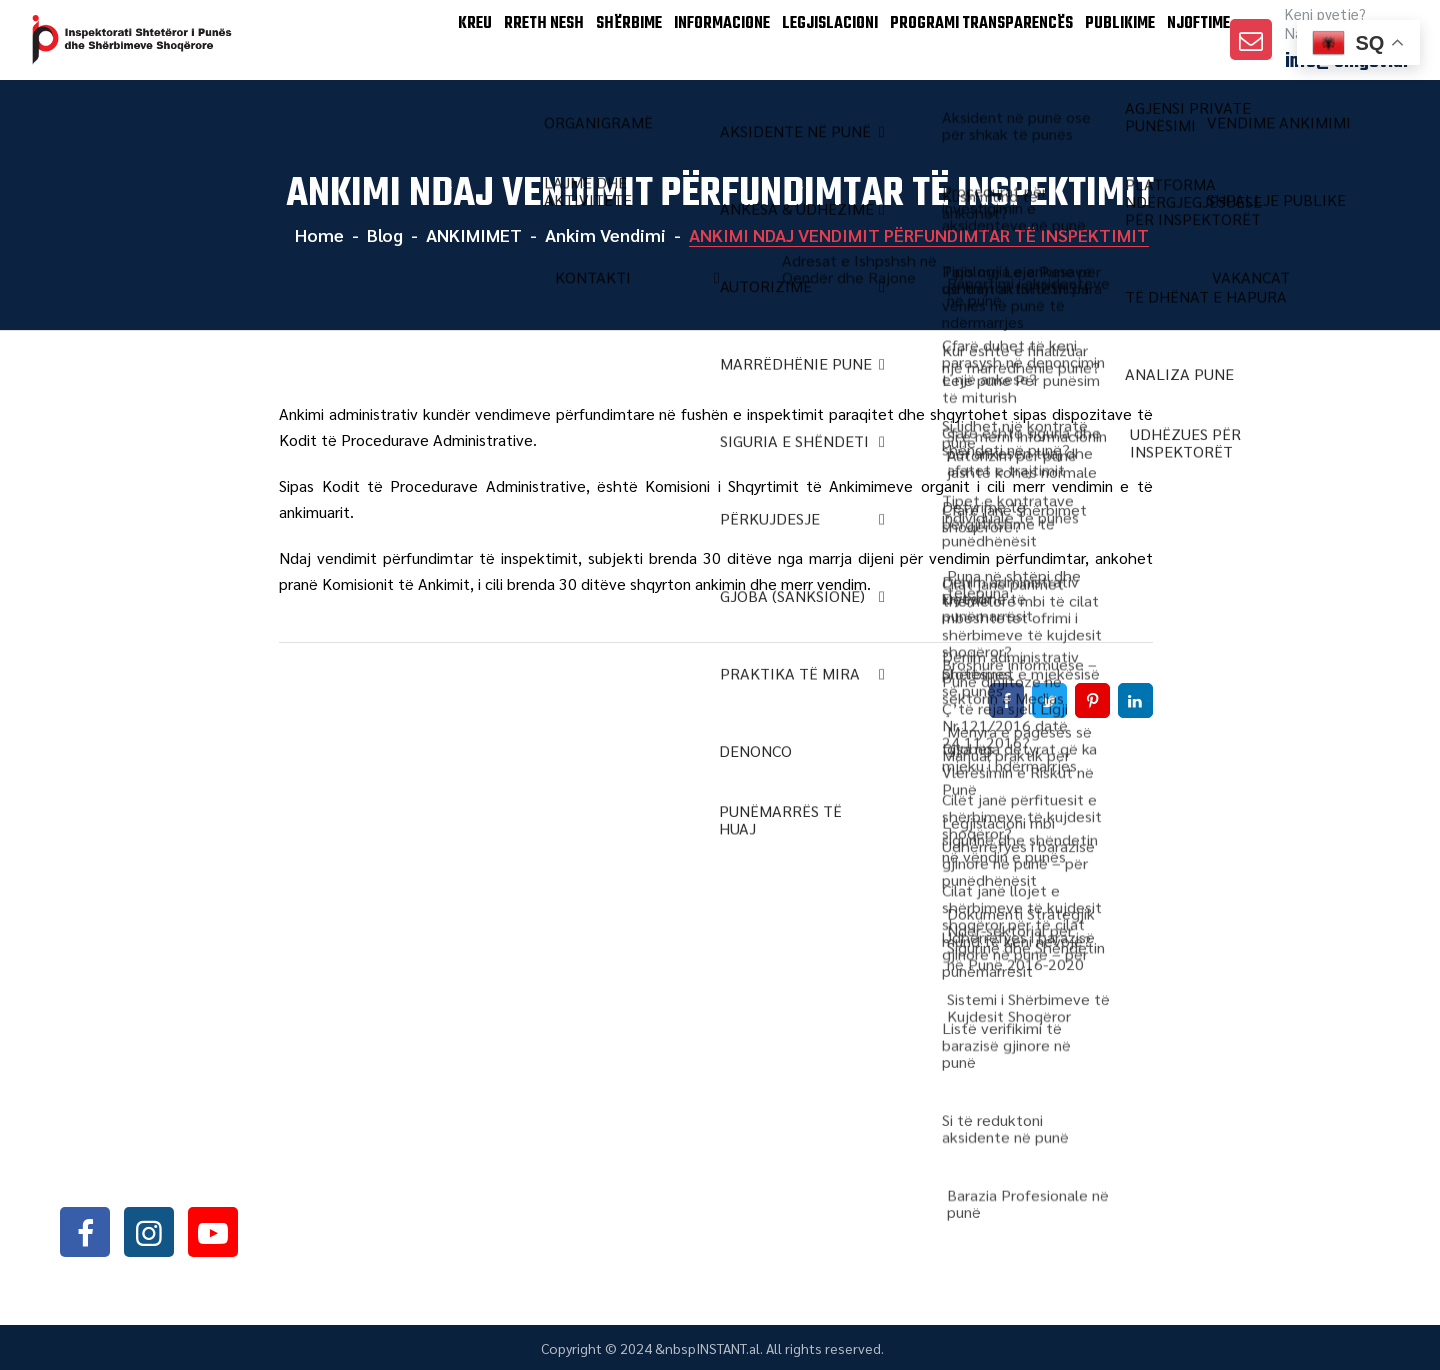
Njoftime (1187, 39)
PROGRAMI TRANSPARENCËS (943, 39)
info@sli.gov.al (182, 1177)
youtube (213, 1231)
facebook (85, 1231)
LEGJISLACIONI (781, 39)
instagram (149, 1231)
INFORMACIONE (660, 39)
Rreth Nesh (452, 39)
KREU (367, 39)
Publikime (1092, 39)
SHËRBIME (552, 39)
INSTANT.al (728, 1348)
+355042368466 (178, 1125)
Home (317, 234)
